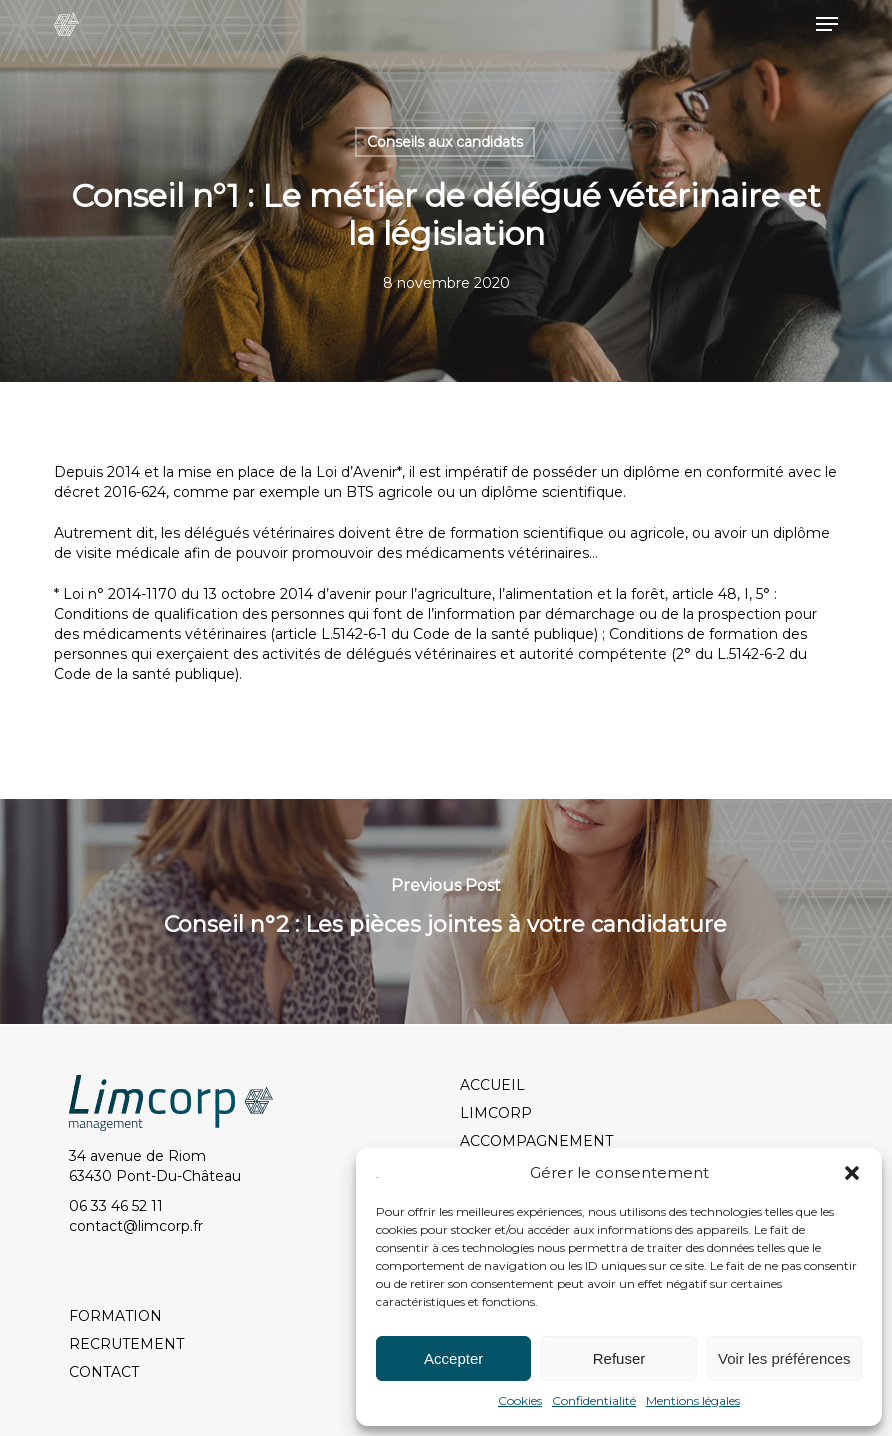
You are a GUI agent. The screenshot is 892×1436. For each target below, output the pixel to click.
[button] (852, 1173)
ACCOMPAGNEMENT (536, 1141)
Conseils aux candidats (445, 142)
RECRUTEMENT (126, 1344)
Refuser (619, 1358)
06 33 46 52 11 (116, 1206)
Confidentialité (594, 1400)
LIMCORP (496, 1113)
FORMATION (115, 1316)
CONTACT (104, 1372)
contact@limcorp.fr (136, 1226)
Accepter (453, 1358)
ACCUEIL (492, 1085)
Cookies (520, 1400)
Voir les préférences (784, 1358)
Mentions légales (693, 1400)
